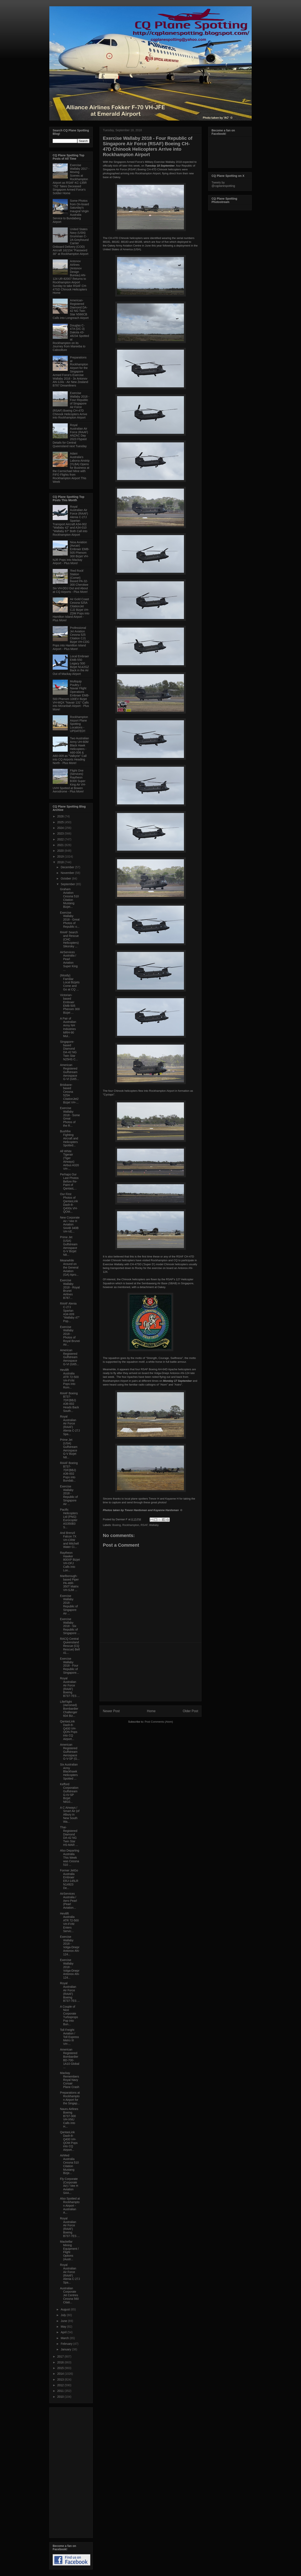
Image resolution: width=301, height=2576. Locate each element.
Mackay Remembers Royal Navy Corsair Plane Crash (69, 2080)
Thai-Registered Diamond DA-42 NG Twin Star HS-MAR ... (69, 1836)
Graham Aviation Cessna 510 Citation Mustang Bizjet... (69, 897)
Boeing (116, 1525)
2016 (61, 2362)
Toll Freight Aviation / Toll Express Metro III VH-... (69, 2037)
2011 (61, 2390)
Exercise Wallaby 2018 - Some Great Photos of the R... (70, 1116)
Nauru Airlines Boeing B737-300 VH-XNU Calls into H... (69, 2117)
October (66, 878)
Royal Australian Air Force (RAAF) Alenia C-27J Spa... (70, 1425)
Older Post (190, 1711)
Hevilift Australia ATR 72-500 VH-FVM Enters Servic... (69, 1922)
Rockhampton (130, 1525)
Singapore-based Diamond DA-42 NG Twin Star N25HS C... (69, 1050)
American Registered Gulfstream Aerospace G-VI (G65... (69, 1072)
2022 (61, 839)
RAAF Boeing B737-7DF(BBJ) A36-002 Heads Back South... (69, 1402)
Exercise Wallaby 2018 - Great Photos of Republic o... (70, 919)
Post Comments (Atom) (159, 1721)
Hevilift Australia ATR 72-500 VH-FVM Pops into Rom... (69, 1378)
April (64, 2332)
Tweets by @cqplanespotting (223, 184)
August (65, 2309)
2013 (61, 2379)
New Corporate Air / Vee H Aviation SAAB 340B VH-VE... (70, 1224)
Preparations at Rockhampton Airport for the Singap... (70, 2098)
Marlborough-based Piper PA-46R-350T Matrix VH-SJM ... (69, 1583)
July (64, 2315)
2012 (61, 2385)
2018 (61, 862)
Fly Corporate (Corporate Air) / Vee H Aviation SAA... (69, 2186)
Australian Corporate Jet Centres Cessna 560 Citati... (69, 2295)
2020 (61, 850)
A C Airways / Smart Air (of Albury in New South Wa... (69, 1814)
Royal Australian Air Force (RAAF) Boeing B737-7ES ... (70, 1687)
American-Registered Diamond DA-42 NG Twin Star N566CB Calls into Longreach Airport (71, 309)
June (64, 2321)
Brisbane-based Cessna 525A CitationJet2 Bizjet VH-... (69, 1093)
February (67, 2343)
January (66, 2349)
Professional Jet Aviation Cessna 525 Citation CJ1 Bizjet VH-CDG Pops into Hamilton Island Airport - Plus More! (71, 638)
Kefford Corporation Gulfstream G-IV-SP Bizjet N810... (69, 1792)
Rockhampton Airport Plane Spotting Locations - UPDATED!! (79, 724)
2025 (61, 822)
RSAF (144, 1525)
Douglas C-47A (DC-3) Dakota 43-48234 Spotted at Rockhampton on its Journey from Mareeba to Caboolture (71, 338)
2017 (61, 2356)
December (68, 867)
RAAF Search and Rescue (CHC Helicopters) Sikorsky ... (69, 939)
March (65, 2338)
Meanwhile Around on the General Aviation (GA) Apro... (69, 1267)
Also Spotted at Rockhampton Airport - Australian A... (70, 2205)
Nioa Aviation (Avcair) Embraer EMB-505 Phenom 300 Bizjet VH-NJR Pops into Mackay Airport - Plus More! (71, 553)
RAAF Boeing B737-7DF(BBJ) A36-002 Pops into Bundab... (69, 1471)
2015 (61, 2368)
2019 (61, 856)
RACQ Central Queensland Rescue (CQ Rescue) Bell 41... (70, 1645)
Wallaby (154, 1525)
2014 (61, 2373)
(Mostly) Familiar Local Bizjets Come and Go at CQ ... (70, 982)
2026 (61, 816)
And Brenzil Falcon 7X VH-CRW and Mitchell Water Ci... (69, 1540)
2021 (61, 845)
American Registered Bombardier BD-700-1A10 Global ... (69, 2058)
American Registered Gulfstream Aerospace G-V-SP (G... (69, 1751)
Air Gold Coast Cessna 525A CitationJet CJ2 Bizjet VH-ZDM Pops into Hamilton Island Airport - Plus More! (71, 609)
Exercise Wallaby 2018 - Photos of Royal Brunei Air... (70, 1335)
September (68, 884)
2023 (61, 833)
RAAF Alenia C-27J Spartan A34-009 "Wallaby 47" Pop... (70, 1312)
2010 (61, 2396)
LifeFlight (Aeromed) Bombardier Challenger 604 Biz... (69, 1708)
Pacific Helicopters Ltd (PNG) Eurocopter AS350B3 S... (69, 1518)
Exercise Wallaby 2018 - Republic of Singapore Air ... (69, 1495)
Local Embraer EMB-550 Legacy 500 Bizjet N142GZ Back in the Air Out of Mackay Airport (71, 665)
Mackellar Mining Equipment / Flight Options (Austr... (69, 2250)
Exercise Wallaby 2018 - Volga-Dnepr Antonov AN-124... (70, 1945)
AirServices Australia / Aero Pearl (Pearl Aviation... (68, 1900)
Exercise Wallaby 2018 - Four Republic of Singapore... (69, 1665)
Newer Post (111, 1711)
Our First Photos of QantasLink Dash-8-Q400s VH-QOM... (69, 1202)
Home (151, 1711)
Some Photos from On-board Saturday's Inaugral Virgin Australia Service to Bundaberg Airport (71, 211)
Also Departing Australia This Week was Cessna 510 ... (69, 1857)
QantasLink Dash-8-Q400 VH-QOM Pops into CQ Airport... (69, 2140)
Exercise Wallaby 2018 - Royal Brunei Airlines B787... (70, 1289)
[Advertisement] (150, 1672)
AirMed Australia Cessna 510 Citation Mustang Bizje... (69, 2164)
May (64, 2326)
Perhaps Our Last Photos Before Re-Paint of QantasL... (69, 1181)
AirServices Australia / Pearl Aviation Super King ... (69, 960)
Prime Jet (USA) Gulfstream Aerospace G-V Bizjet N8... (68, 1245)
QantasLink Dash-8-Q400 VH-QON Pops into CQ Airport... (68, 1730)
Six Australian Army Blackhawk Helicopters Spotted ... (69, 1771)
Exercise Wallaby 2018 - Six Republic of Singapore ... (70, 1626)
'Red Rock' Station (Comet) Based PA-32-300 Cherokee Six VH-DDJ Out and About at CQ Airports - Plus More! (70, 581)
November (68, 873)
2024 (61, 828)
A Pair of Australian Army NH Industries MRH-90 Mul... (68, 1027)
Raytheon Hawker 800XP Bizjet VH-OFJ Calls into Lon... (70, 1561)
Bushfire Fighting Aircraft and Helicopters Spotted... (69, 1138)
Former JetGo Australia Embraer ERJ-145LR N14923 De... (69, 1879)
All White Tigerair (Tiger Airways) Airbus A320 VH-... (69, 1159)
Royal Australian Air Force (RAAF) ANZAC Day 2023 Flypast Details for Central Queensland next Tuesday (70, 435)
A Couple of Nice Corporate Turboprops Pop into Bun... (69, 2015)
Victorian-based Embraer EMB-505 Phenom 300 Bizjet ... (70, 1003)
